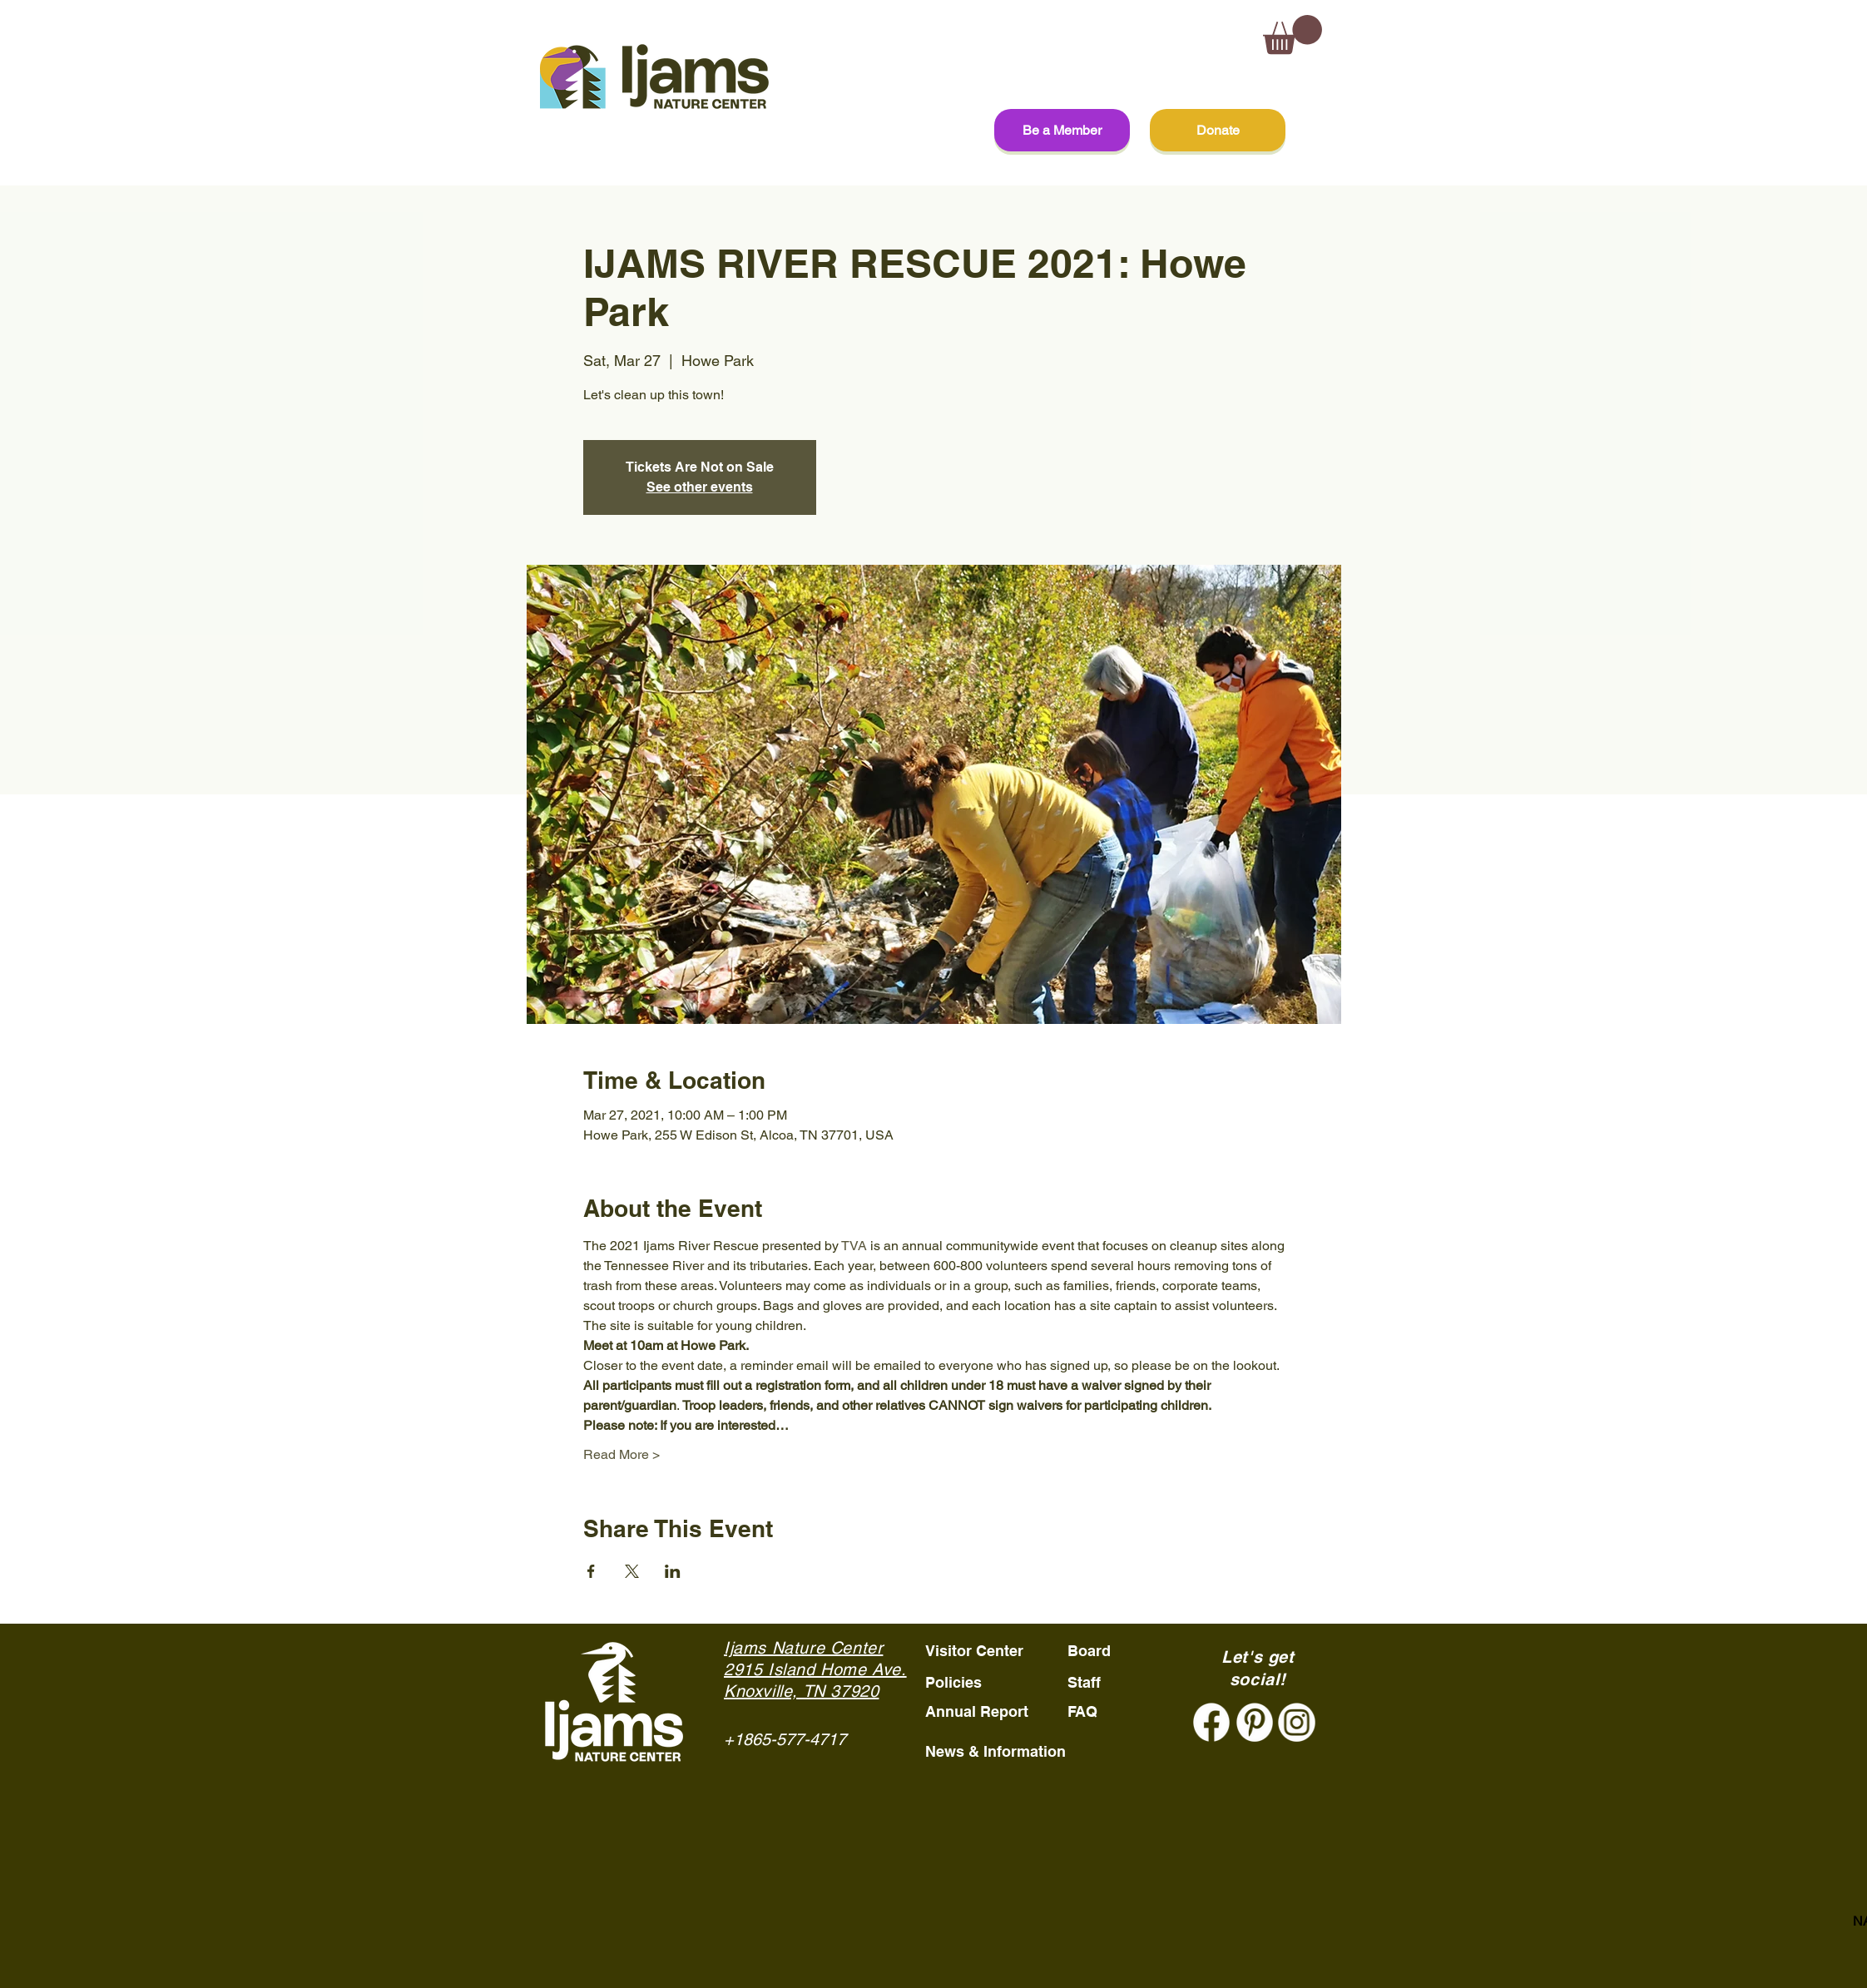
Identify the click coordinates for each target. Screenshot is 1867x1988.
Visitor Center (974, 1650)
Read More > (621, 1454)
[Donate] (1217, 130)
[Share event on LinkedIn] (673, 1571)
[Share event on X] (632, 1571)
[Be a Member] (1062, 130)
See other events (699, 487)
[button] (1292, 34)
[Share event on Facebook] (591, 1571)
